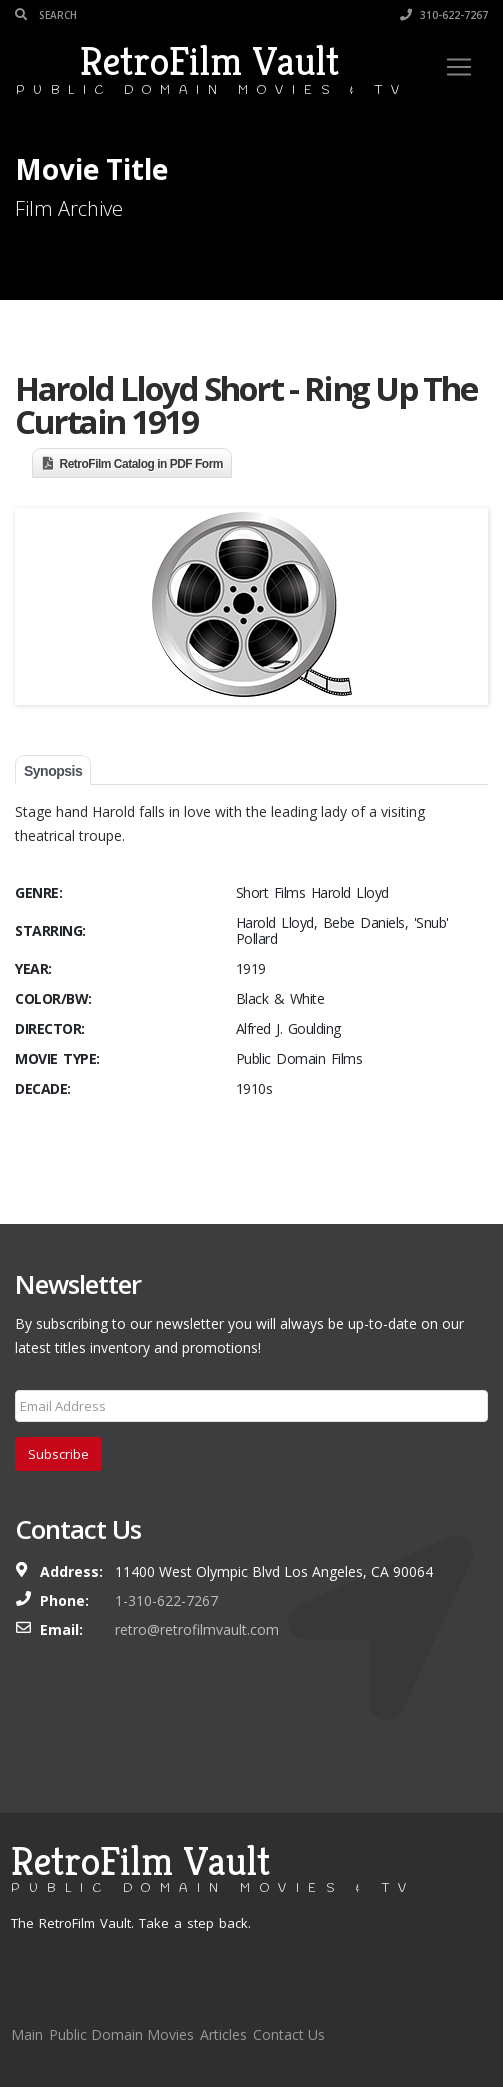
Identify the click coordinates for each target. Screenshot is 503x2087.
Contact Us (289, 2034)
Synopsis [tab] (53, 771)
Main (27, 2034)
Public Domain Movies (121, 2034)
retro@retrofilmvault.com (197, 1629)
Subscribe (58, 1454)
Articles (223, 2034)
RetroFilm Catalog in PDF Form (142, 464)
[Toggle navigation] (459, 67)
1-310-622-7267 (166, 1600)
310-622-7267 (444, 15)
